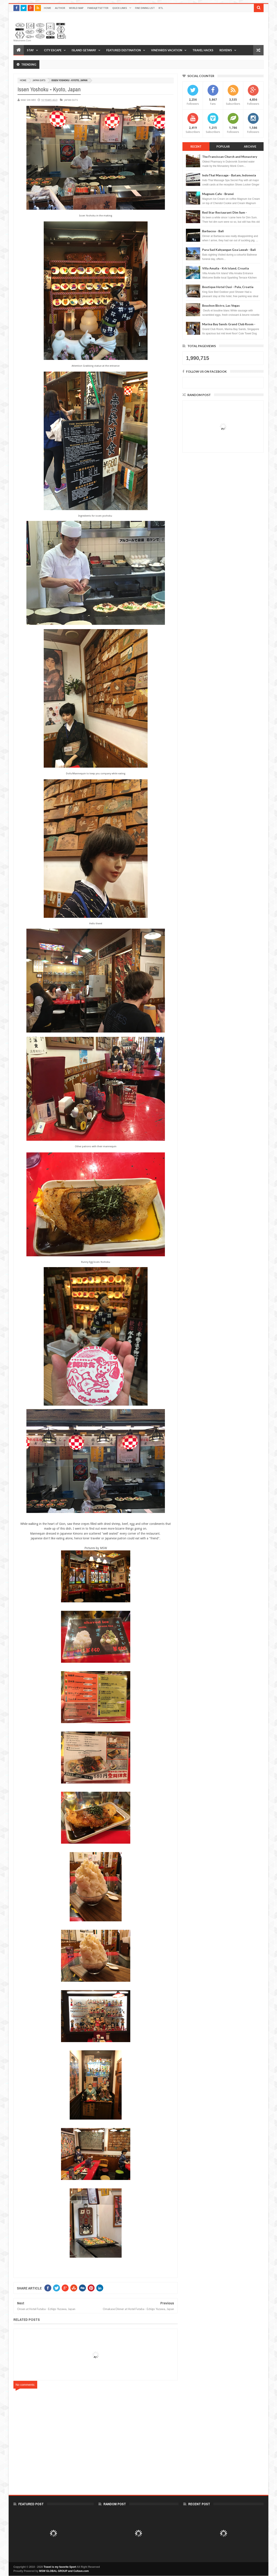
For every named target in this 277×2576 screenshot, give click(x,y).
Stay (30, 50)
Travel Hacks (202, 50)
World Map (76, 8)
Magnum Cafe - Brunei (218, 194)
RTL (161, 8)
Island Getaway (84, 50)
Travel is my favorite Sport (60, 2566)
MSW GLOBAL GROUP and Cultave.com (64, 2571)
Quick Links (119, 8)
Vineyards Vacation (166, 50)
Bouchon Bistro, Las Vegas (221, 305)
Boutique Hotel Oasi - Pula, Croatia (227, 287)
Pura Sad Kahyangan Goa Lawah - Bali (229, 249)
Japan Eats (38, 80)
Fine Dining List (145, 8)
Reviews (225, 50)
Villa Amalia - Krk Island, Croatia (225, 268)
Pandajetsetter (97, 8)
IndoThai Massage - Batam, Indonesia (229, 175)
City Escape (52, 50)
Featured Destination (123, 50)
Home (47, 8)
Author (60, 8)
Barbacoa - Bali (213, 231)
